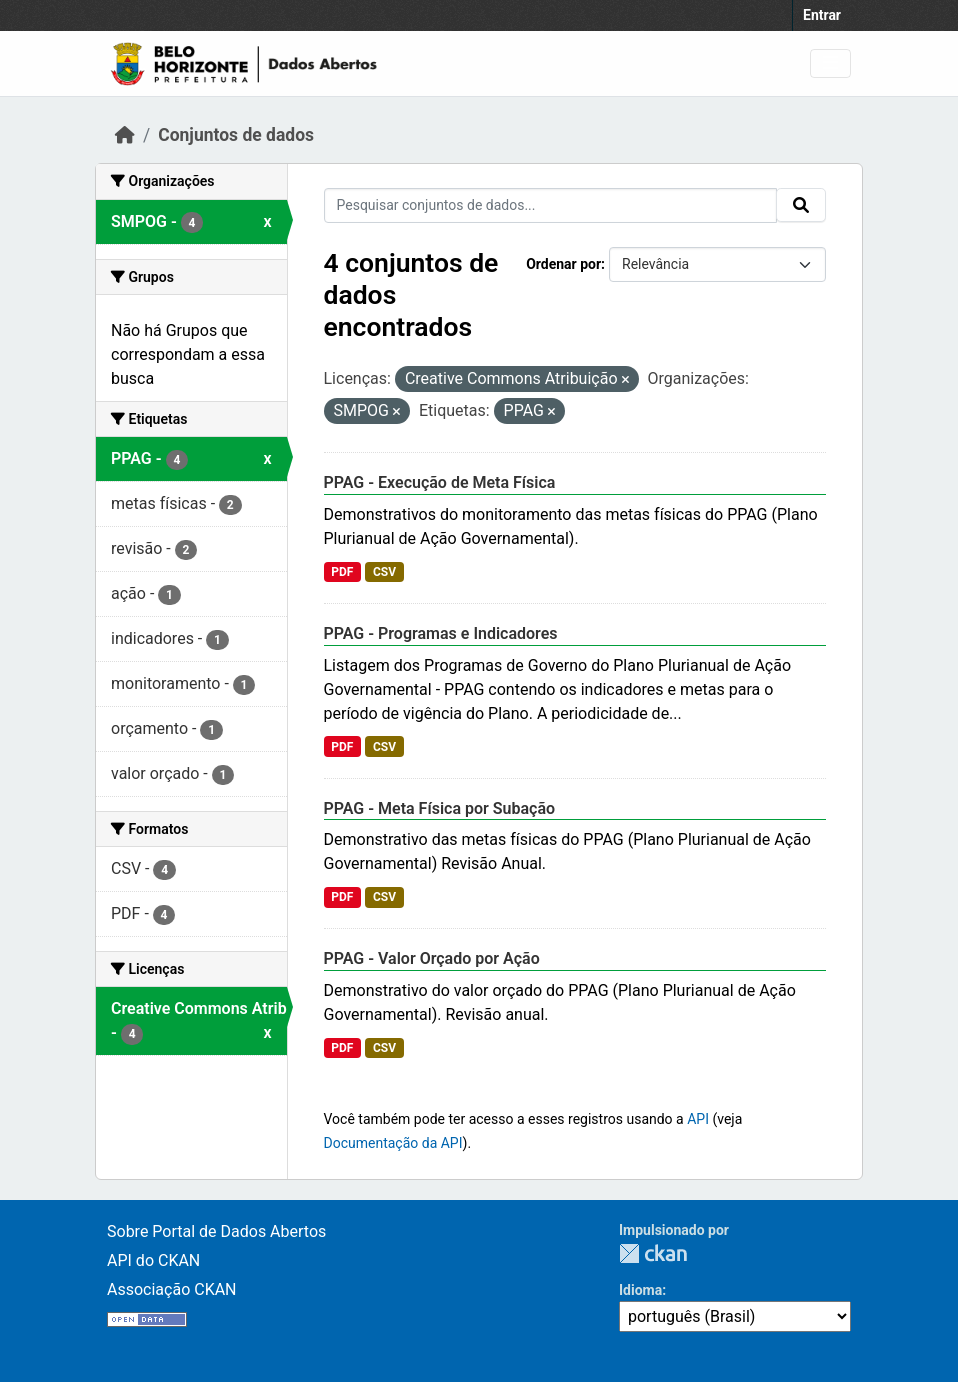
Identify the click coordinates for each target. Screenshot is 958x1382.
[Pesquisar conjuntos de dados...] (551, 205)
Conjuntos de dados (236, 135)
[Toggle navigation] (830, 63)
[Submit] (801, 205)
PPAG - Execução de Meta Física (440, 482)
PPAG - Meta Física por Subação (440, 808)
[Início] (125, 135)
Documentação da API (393, 1143)
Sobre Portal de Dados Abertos (216, 1231)
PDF (342, 572)
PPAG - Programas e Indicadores (441, 633)
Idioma (640, 1290)
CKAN (653, 1253)
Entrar (822, 15)
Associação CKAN (172, 1289)
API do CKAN (153, 1260)
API (698, 1119)
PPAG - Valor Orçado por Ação (432, 958)
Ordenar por (563, 264)
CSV (384, 572)
